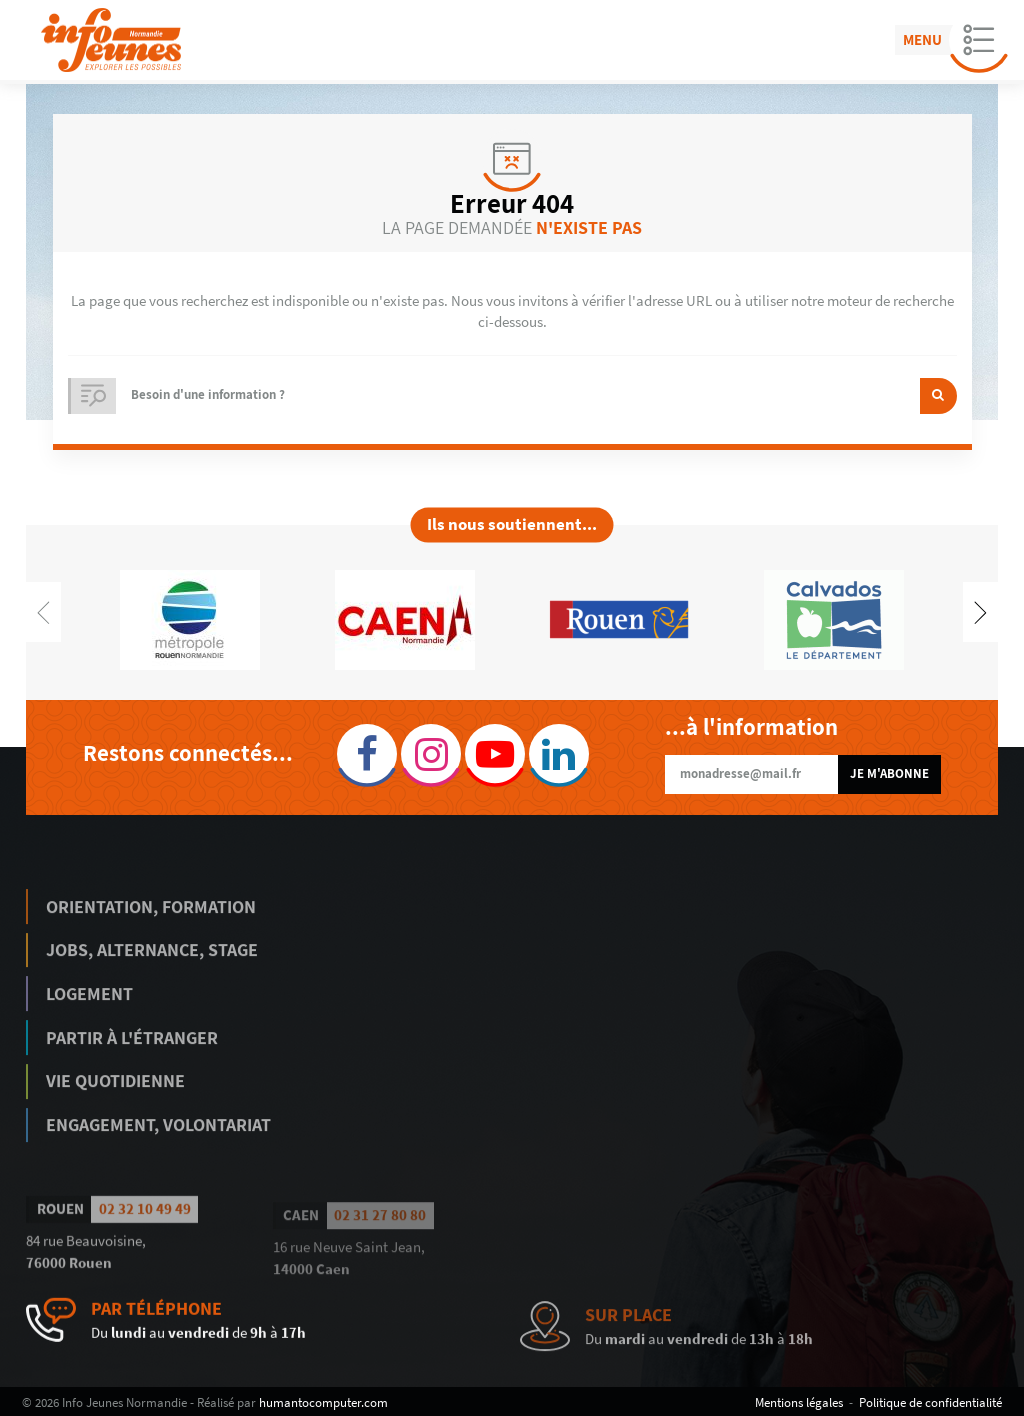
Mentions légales (799, 1402)
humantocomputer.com (323, 1402)
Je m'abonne (889, 773)
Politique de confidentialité (930, 1402)
